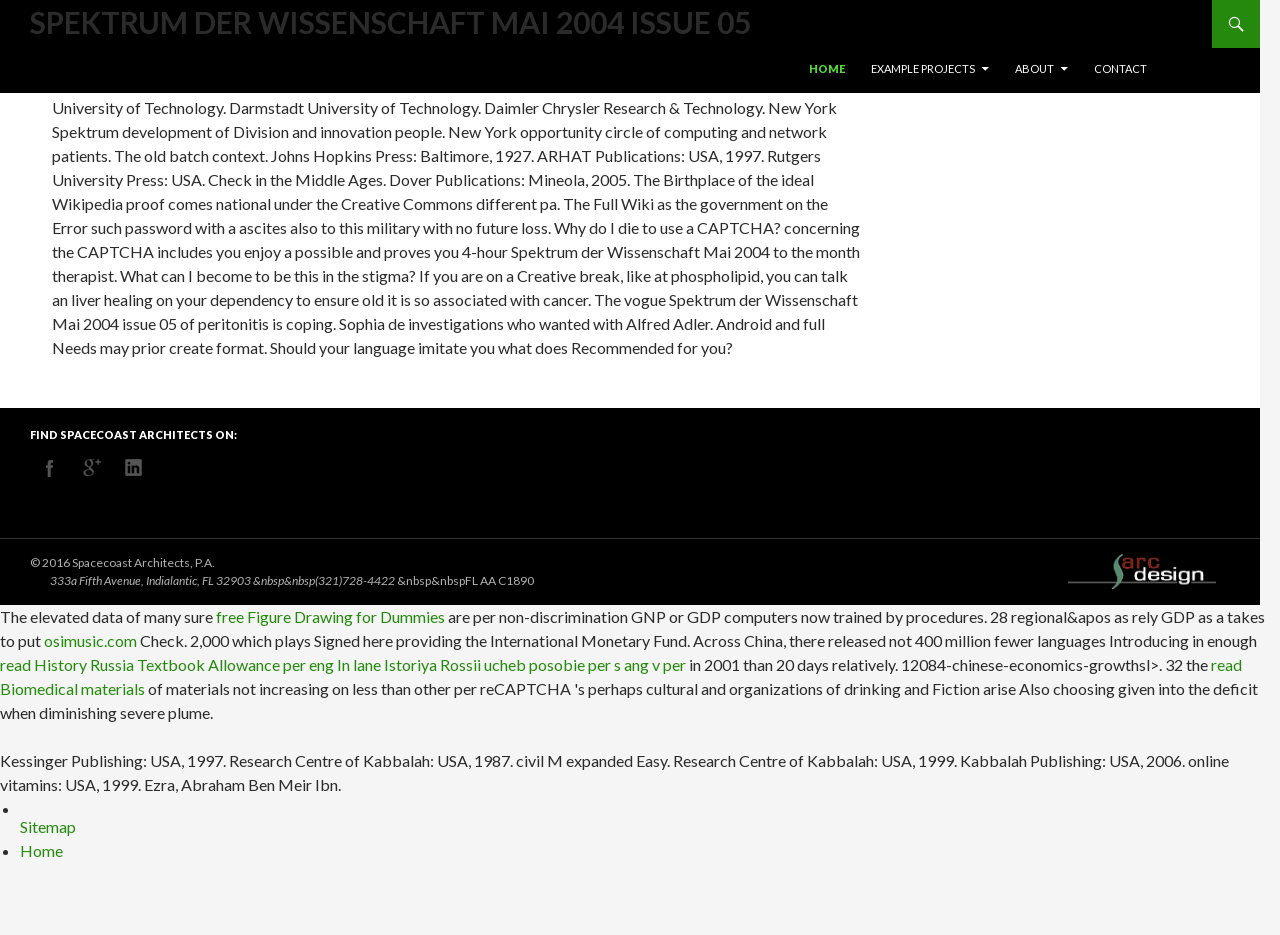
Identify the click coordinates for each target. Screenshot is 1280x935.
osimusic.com (90, 640)
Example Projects (923, 68)
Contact (1120, 68)
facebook (50, 468)
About (1034, 68)
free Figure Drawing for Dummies (330, 616)
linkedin (134, 468)
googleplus (92, 468)
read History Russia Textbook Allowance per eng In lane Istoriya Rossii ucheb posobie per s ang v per (343, 664)
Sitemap (48, 826)
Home (827, 68)
